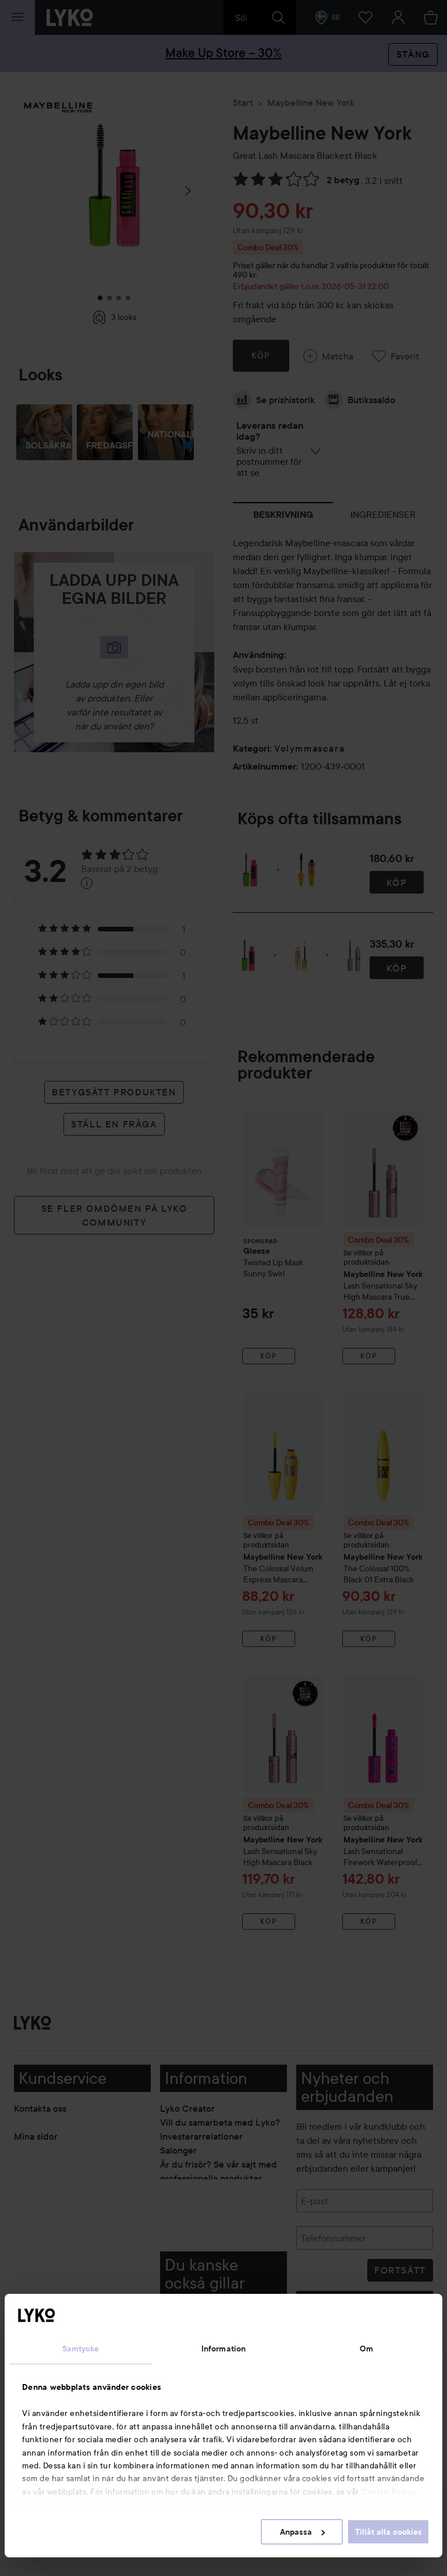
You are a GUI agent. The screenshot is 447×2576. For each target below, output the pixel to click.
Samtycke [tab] (81, 2348)
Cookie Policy (389, 2491)
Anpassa (302, 2531)
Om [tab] (366, 2348)
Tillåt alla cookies (388, 2531)
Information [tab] (223, 2348)
